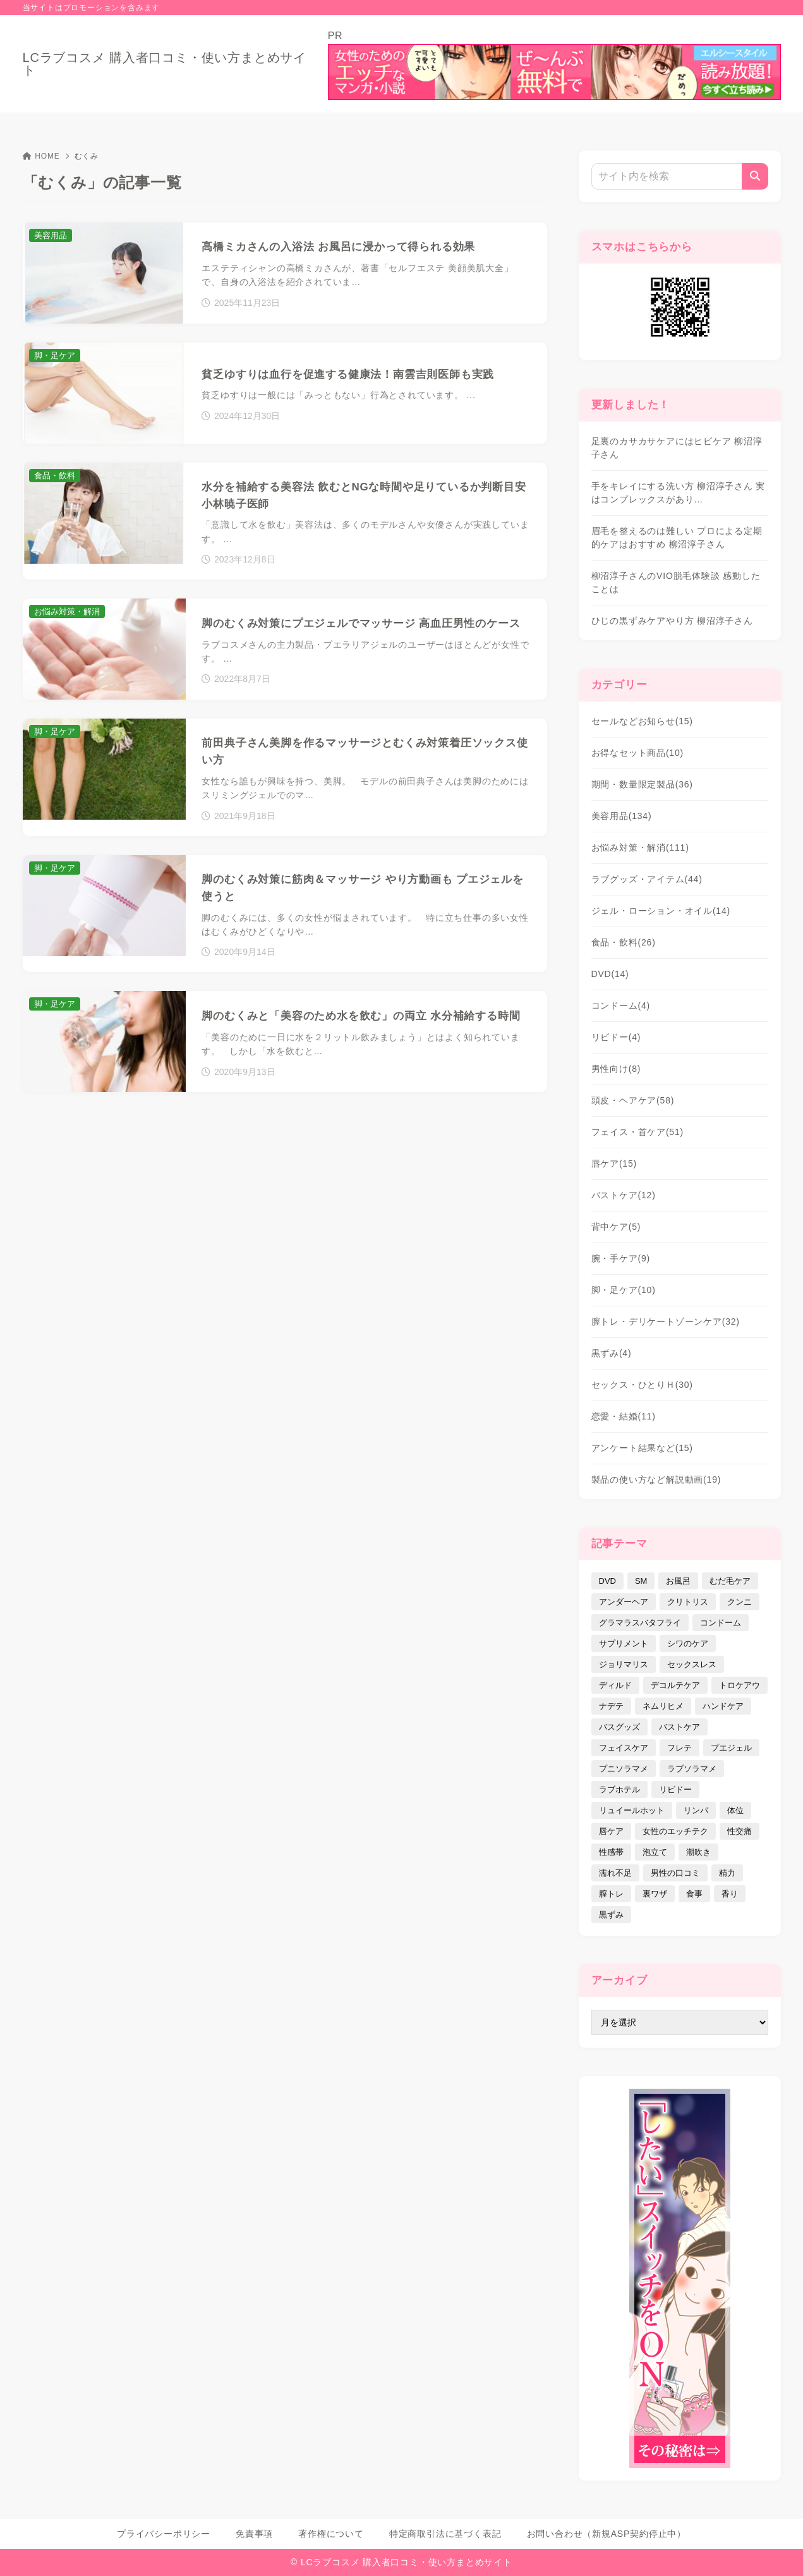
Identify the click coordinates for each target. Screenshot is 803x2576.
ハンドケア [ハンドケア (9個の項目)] (723, 1706)
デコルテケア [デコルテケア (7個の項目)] (675, 1685)
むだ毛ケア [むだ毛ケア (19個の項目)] (730, 1581)
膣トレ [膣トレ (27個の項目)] (611, 1894)
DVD (610, 974)
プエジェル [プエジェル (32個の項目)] (731, 1748)
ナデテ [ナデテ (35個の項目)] (611, 1706)
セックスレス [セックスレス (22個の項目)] (691, 1664)
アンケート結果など (642, 1448)
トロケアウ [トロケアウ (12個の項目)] (739, 1685)
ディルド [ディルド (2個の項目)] (615, 1685)
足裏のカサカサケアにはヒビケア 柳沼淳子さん (677, 447)
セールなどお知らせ (642, 721)
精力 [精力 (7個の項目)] (727, 1873)
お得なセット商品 (637, 753)
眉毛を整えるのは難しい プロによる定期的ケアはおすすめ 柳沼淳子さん (677, 537)
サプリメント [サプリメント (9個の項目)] (623, 1643)
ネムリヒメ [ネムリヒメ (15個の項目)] (663, 1706)
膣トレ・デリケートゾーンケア (665, 1321)
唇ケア (614, 1163)
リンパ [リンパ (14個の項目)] (696, 1810)
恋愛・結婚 (623, 1416)
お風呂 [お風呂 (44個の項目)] (678, 1581)
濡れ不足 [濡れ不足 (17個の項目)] (615, 1873)
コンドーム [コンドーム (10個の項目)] (720, 1622)
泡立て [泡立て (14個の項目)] (655, 1852)
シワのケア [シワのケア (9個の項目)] (687, 1643)
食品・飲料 (623, 942)
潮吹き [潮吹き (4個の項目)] (698, 1852)
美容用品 (621, 816)
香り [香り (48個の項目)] (729, 1894)
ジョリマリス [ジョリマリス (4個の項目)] (623, 1664)
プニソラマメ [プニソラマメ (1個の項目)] (623, 1768)
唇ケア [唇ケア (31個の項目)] (611, 1831)
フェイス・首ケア (637, 1132)
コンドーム (621, 1005)
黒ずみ (611, 1353)
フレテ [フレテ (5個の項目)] (679, 1748)
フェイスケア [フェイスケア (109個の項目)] (623, 1748)
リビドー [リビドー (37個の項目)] (675, 1789)
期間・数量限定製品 (642, 784)
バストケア (623, 1195)
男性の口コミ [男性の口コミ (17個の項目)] (675, 1873)
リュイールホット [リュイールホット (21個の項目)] (632, 1810)
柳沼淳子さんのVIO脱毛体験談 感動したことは (676, 582)
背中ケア (616, 1227)
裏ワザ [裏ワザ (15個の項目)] (655, 1894)
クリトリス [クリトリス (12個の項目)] (687, 1602)
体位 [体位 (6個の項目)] (735, 1810)
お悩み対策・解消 (640, 847)
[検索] (755, 176)
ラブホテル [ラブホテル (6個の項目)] (619, 1789)
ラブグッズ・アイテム (647, 879)
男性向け (616, 1069)
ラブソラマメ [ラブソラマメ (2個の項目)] (691, 1768)
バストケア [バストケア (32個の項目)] (679, 1727)
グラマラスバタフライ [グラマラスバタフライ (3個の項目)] (640, 1622)
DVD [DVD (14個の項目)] (607, 1581)
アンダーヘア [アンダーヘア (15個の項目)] (623, 1602)
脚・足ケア (623, 1290)
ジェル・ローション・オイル (661, 911)
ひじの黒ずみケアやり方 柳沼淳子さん (672, 621)
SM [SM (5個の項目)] (641, 1581)
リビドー (616, 1037)
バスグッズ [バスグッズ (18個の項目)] (619, 1727)
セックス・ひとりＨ (642, 1385)
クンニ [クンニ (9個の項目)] (739, 1602)
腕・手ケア (621, 1258)
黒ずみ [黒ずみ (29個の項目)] (611, 1914)
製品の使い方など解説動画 (656, 1479)
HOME (41, 156)
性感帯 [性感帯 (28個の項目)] (611, 1852)
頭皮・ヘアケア (633, 1100)
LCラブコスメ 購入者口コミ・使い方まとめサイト (165, 63)
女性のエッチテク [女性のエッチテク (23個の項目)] (675, 1831)
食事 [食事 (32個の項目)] (694, 1894)
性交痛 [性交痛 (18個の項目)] (739, 1831)
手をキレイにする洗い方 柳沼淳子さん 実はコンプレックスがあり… (678, 492)
